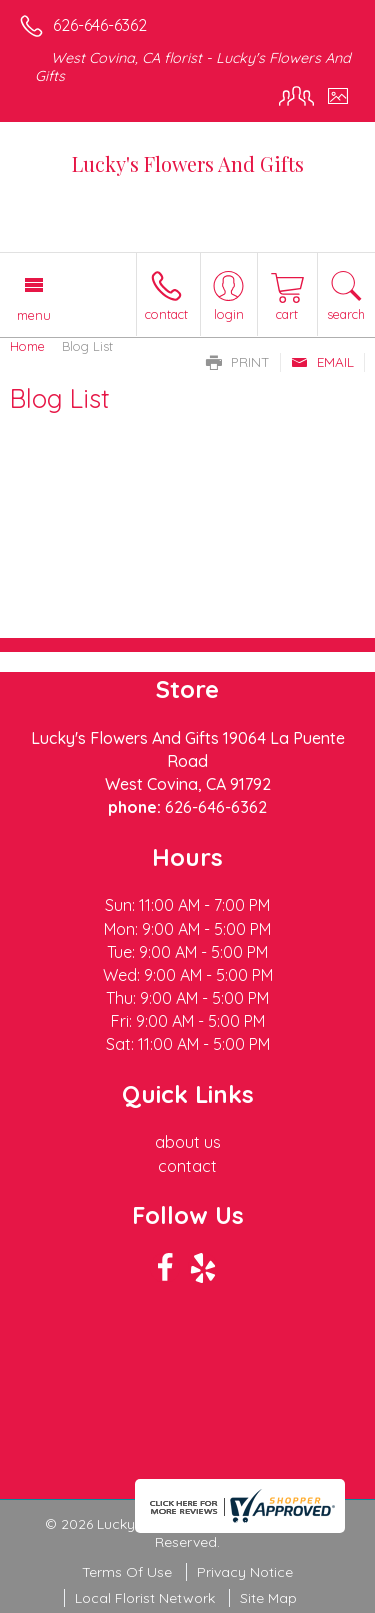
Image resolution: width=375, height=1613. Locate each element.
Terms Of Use (127, 1572)
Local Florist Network (145, 1598)
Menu (34, 315)
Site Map (268, 1598)
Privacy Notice (245, 1572)
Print (238, 362)
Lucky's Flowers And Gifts (188, 163)
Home (27, 346)
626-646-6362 (100, 25)
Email (322, 362)
